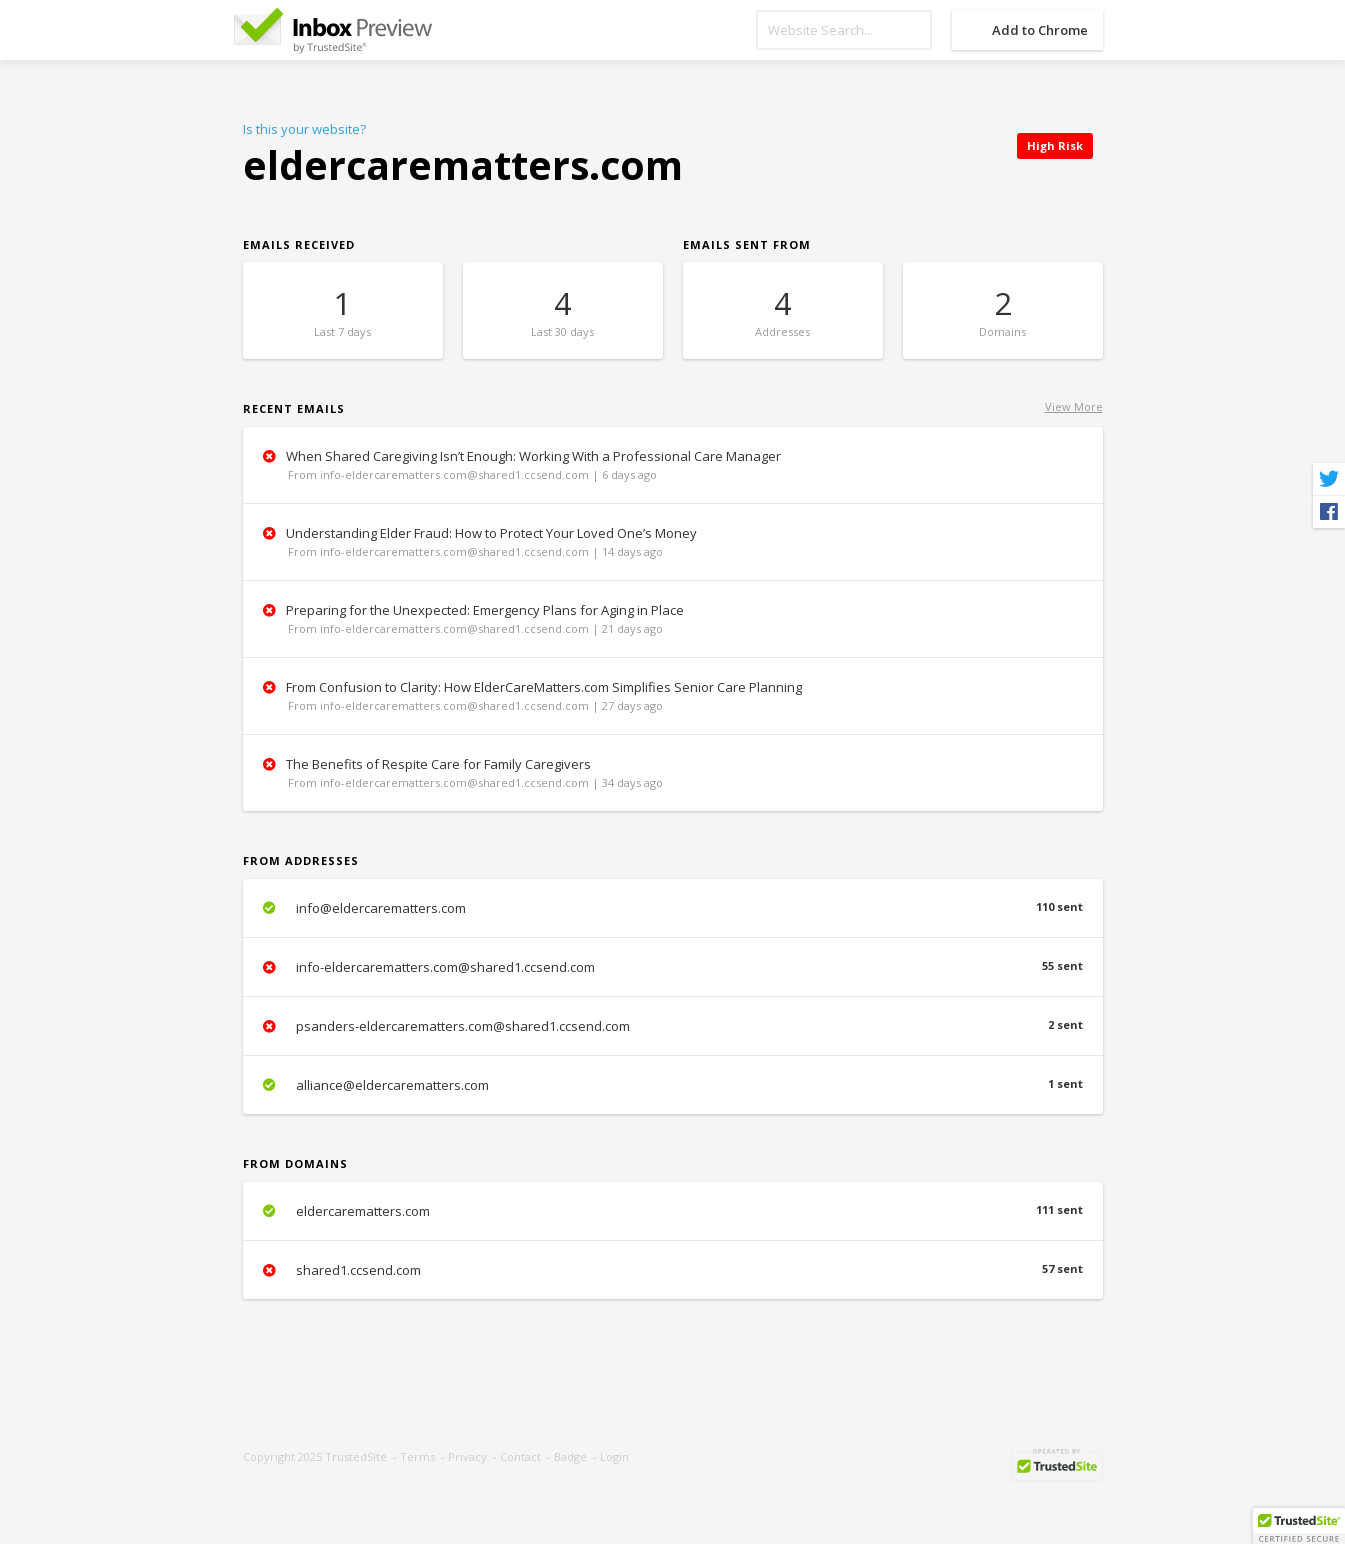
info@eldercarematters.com (673, 908)
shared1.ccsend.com (673, 1270)
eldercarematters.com (673, 1211)
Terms (417, 1456)
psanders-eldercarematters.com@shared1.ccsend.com (673, 1026)
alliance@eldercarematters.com (673, 1085)
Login (614, 1456)
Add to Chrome (1040, 30)
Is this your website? (304, 129)
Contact (520, 1456)
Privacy (467, 1456)
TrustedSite (356, 1456)
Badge (570, 1456)
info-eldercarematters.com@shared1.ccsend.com (673, 967)
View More (1074, 406)
